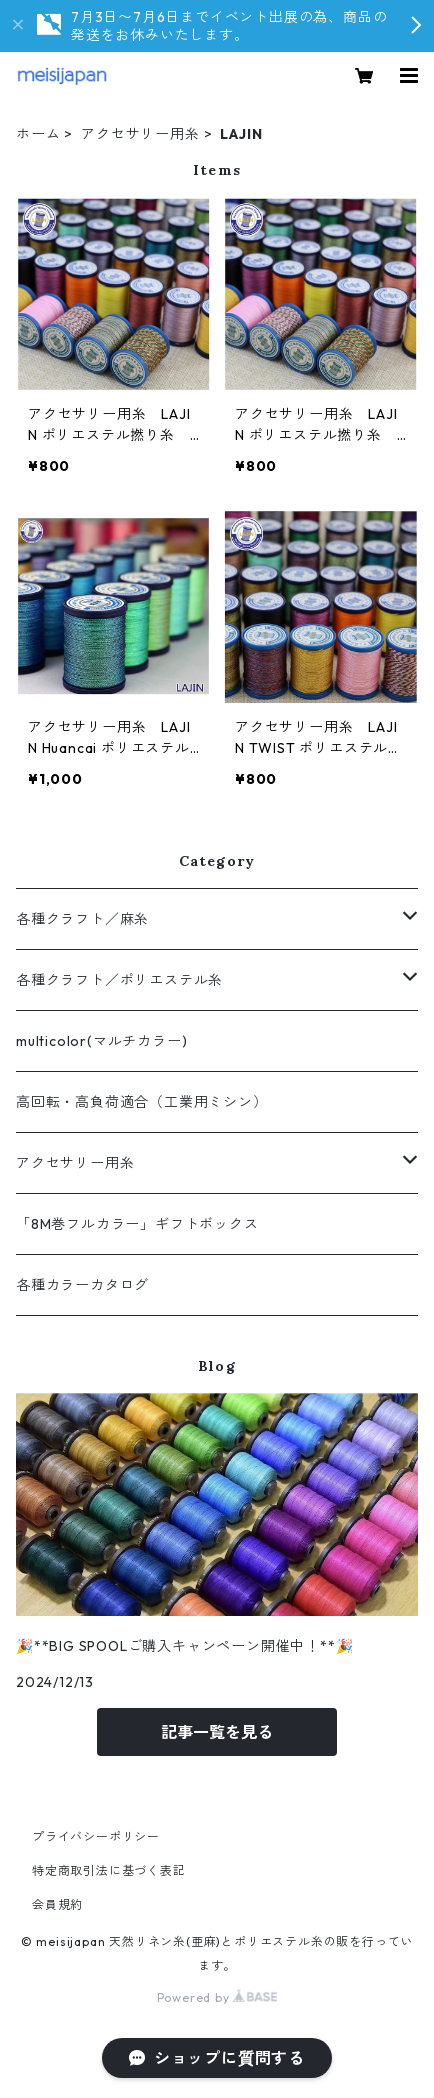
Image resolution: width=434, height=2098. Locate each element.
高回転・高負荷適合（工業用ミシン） (142, 1102)
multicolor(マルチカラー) (101, 1041)
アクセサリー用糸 (140, 134)
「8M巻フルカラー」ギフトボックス (137, 1224)
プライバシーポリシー (96, 1836)
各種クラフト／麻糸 (82, 919)
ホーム (38, 134)
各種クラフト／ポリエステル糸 (119, 980)
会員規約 (57, 1904)
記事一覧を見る (217, 1732)
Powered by (217, 1997)
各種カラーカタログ (82, 1285)
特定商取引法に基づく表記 (109, 1870)
